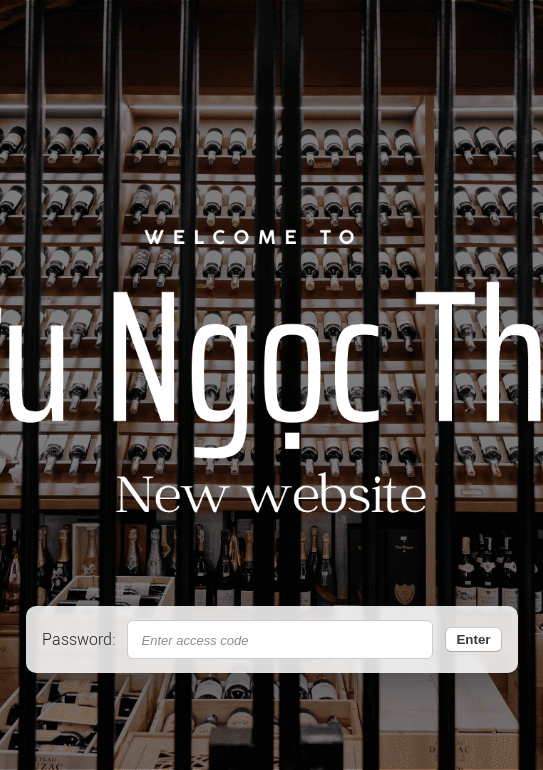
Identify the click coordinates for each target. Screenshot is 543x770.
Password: (78, 639)
